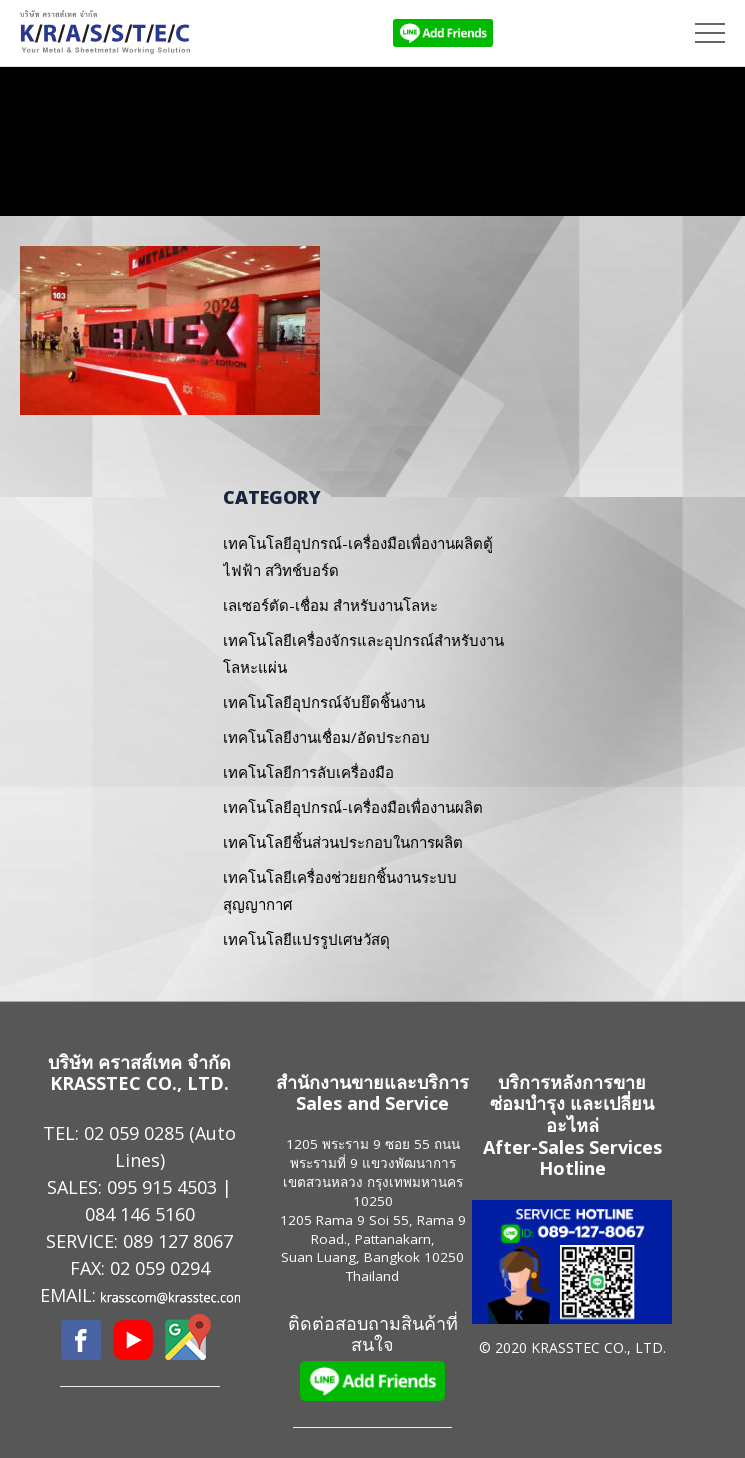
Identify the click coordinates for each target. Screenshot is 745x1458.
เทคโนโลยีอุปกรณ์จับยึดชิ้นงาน (324, 702)
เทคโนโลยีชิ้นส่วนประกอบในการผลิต (343, 842)
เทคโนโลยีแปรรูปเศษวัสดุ (306, 939)
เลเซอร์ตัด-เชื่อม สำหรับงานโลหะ (330, 605)
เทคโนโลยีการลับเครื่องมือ (308, 772)
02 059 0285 (134, 1133)
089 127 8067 (178, 1241)
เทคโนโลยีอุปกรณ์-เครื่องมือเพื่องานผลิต (353, 807)
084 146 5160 (140, 1214)
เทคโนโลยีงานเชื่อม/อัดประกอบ (326, 737)
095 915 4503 (162, 1187)
